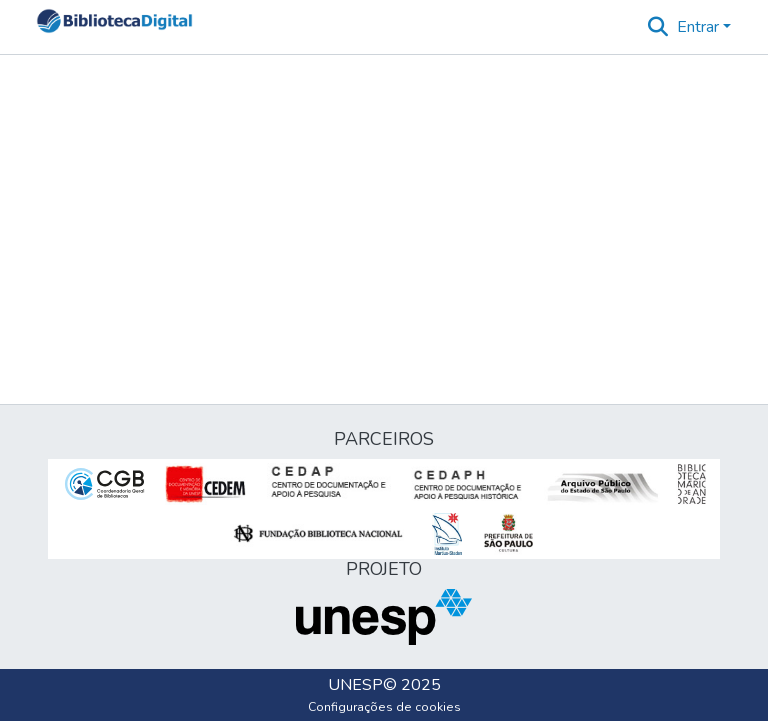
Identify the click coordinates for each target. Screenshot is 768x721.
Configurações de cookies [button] (384, 707)
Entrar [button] (700, 27)
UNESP (355, 685)
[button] (114, 27)
